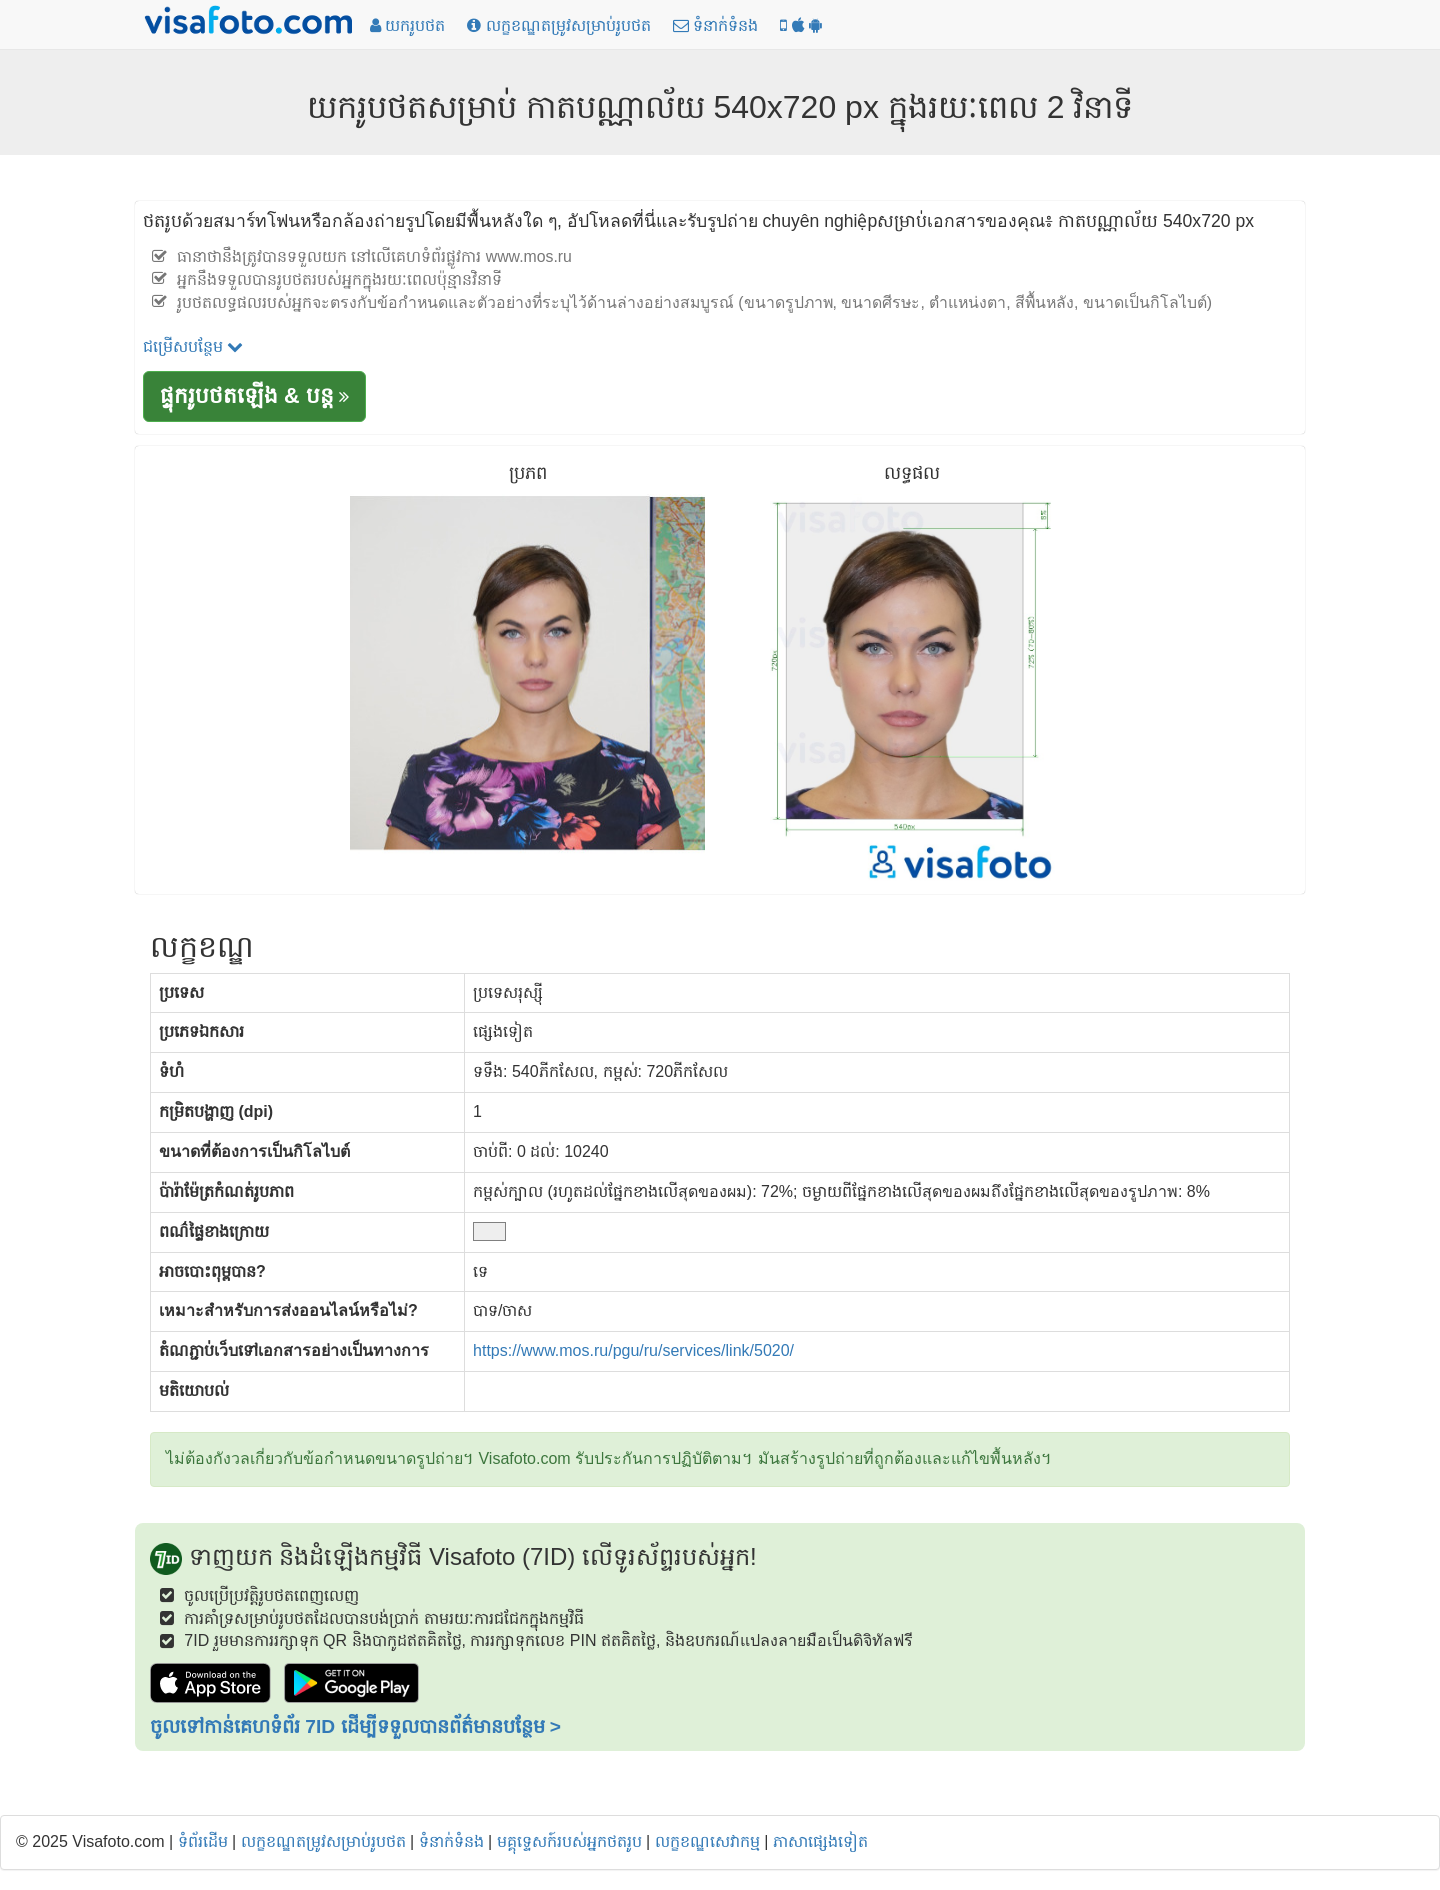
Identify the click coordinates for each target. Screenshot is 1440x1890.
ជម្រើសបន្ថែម (193, 346)
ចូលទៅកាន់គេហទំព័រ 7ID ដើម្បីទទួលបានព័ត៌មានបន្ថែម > (355, 1726)
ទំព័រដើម (203, 1841)
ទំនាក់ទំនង (451, 1841)
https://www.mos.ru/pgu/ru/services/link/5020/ (633, 1350)
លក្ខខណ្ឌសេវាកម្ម (707, 1841)
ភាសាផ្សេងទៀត (820, 1841)
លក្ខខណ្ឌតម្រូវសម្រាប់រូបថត (323, 1841)
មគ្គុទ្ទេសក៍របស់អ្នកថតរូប (569, 1841)
